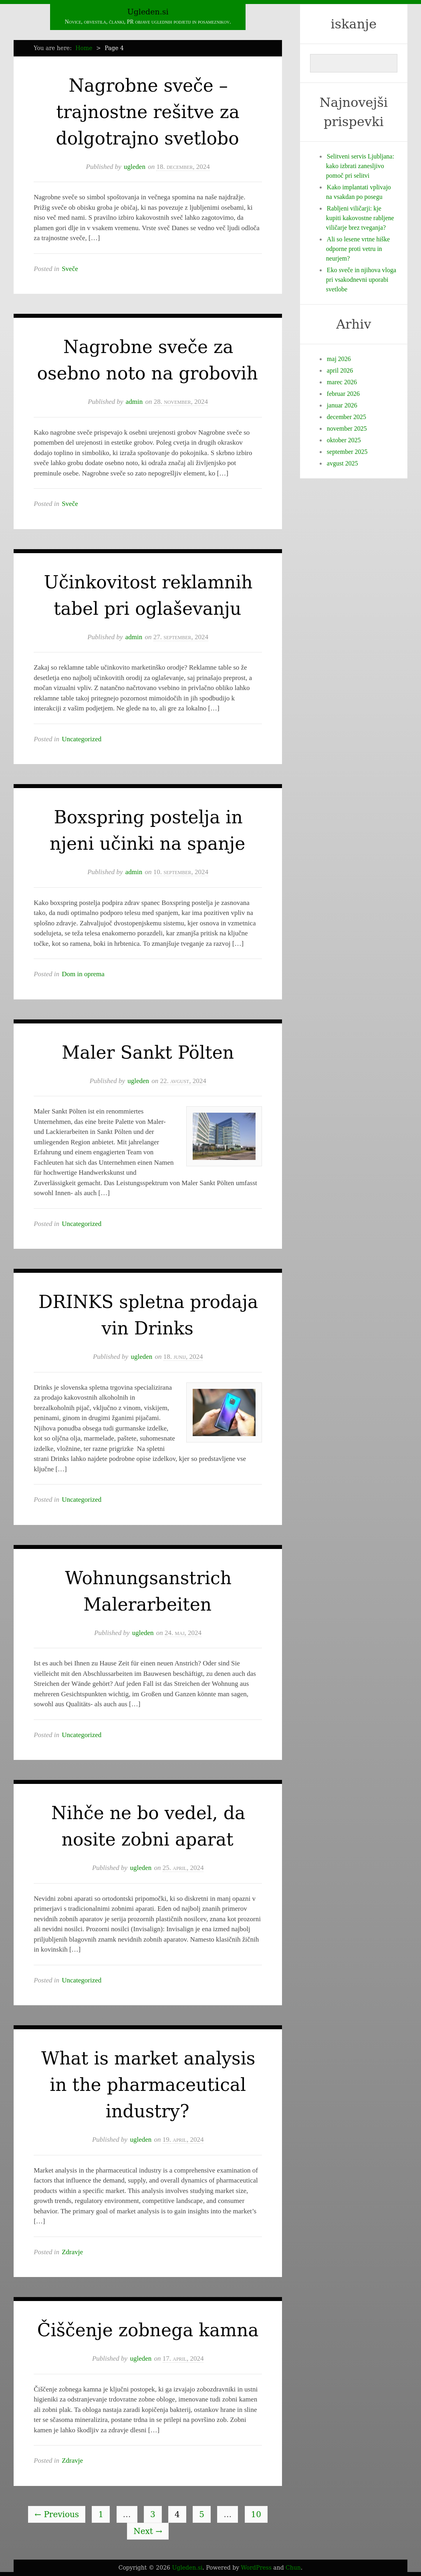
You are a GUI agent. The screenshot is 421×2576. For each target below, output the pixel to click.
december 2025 (346, 416)
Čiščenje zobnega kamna (148, 2330)
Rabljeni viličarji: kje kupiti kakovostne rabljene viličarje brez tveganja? (360, 218)
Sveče (70, 269)
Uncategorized (81, 739)
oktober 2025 (344, 440)
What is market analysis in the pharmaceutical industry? (148, 2084)
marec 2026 (342, 382)
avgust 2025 (342, 463)
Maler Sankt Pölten (148, 1052)
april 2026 (340, 370)
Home (83, 48)
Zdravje (72, 2252)
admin (134, 401)
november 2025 (347, 428)
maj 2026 (339, 358)
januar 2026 (342, 405)
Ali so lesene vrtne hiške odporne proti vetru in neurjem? (358, 249)
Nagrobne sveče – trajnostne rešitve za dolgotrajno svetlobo (148, 111)
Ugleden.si (148, 11)
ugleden (134, 167)
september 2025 (347, 451)
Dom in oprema (83, 974)
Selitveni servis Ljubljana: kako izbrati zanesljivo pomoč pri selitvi (360, 166)
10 (256, 2514)
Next (147, 2531)
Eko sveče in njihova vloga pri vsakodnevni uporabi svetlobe (361, 280)
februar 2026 (343, 393)
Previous (56, 2514)
